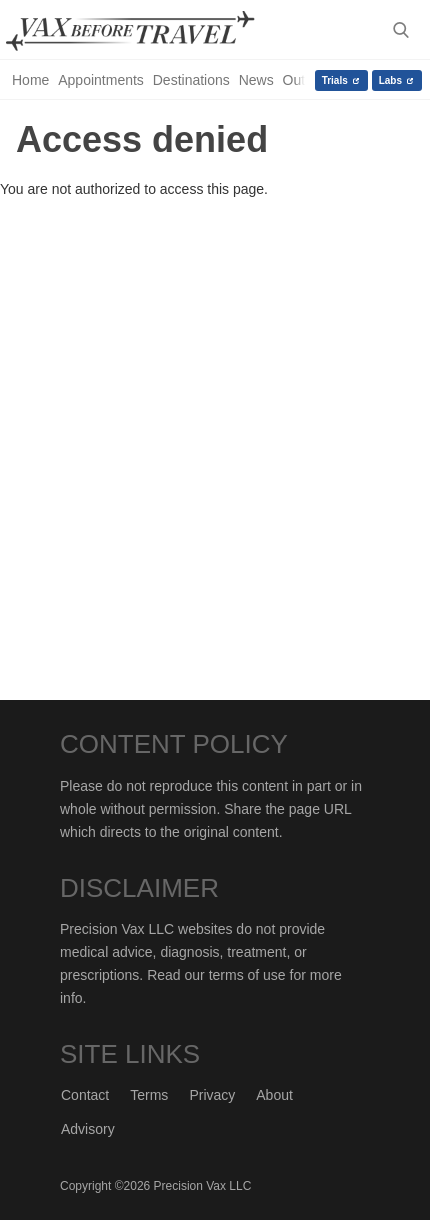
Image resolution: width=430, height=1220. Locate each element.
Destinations (191, 80)
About (274, 1095)
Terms (149, 1095)
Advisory (88, 1129)
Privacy (212, 1095)
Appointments (101, 80)
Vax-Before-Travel (146, 31)
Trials (335, 80)
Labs (390, 80)
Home (30, 80)
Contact (85, 1095)
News (256, 80)
